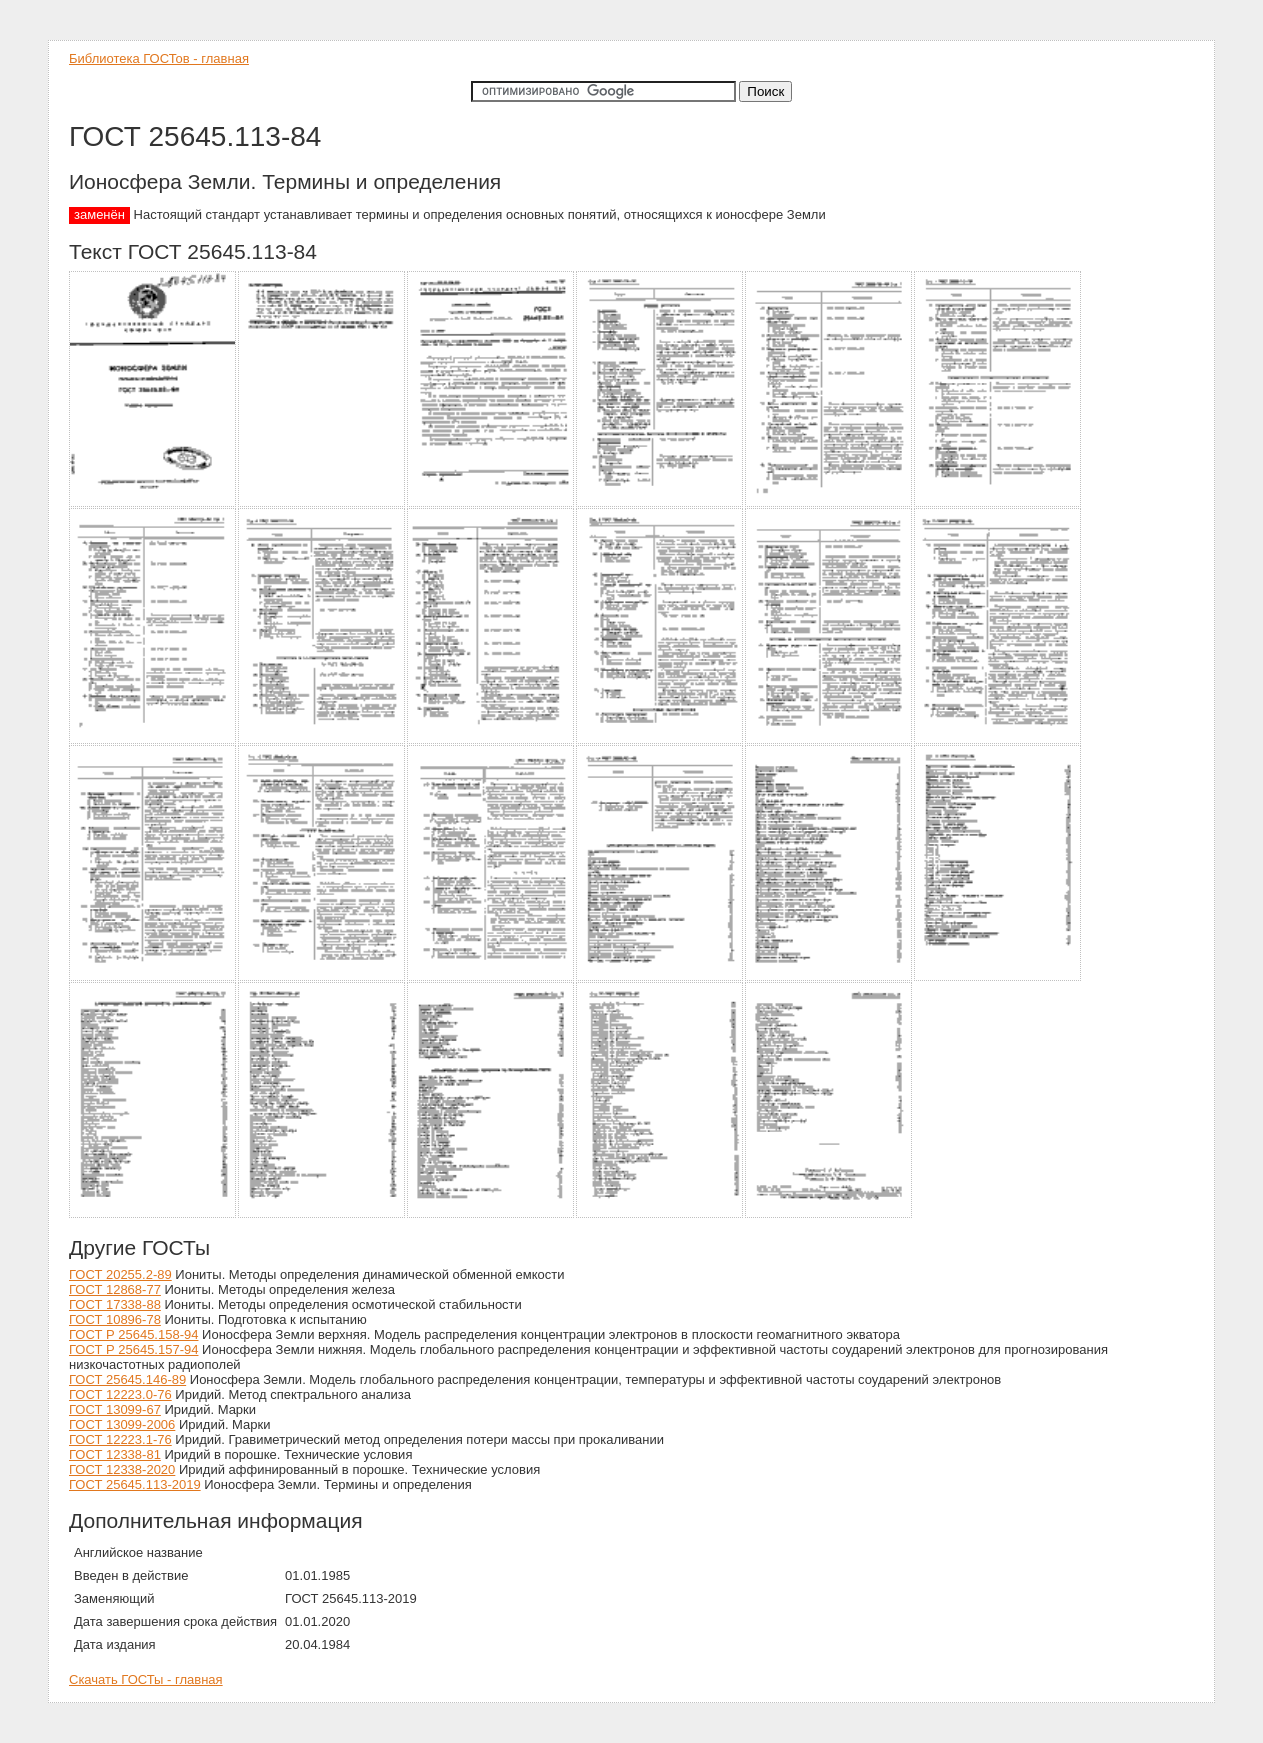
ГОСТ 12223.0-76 (120, 1394)
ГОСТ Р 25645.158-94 (133, 1334)
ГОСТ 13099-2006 (122, 1424)
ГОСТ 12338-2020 (122, 1469)
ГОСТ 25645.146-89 (127, 1379)
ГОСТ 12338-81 (115, 1454)
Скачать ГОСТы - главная (146, 1679)
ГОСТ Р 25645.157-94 (133, 1349)
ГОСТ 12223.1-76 (120, 1439)
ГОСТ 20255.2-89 (120, 1274)
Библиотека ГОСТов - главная (159, 58)
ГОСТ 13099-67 (115, 1409)
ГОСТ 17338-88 (115, 1304)
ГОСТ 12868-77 (115, 1289)
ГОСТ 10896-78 (115, 1319)
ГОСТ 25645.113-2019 (135, 1484)
